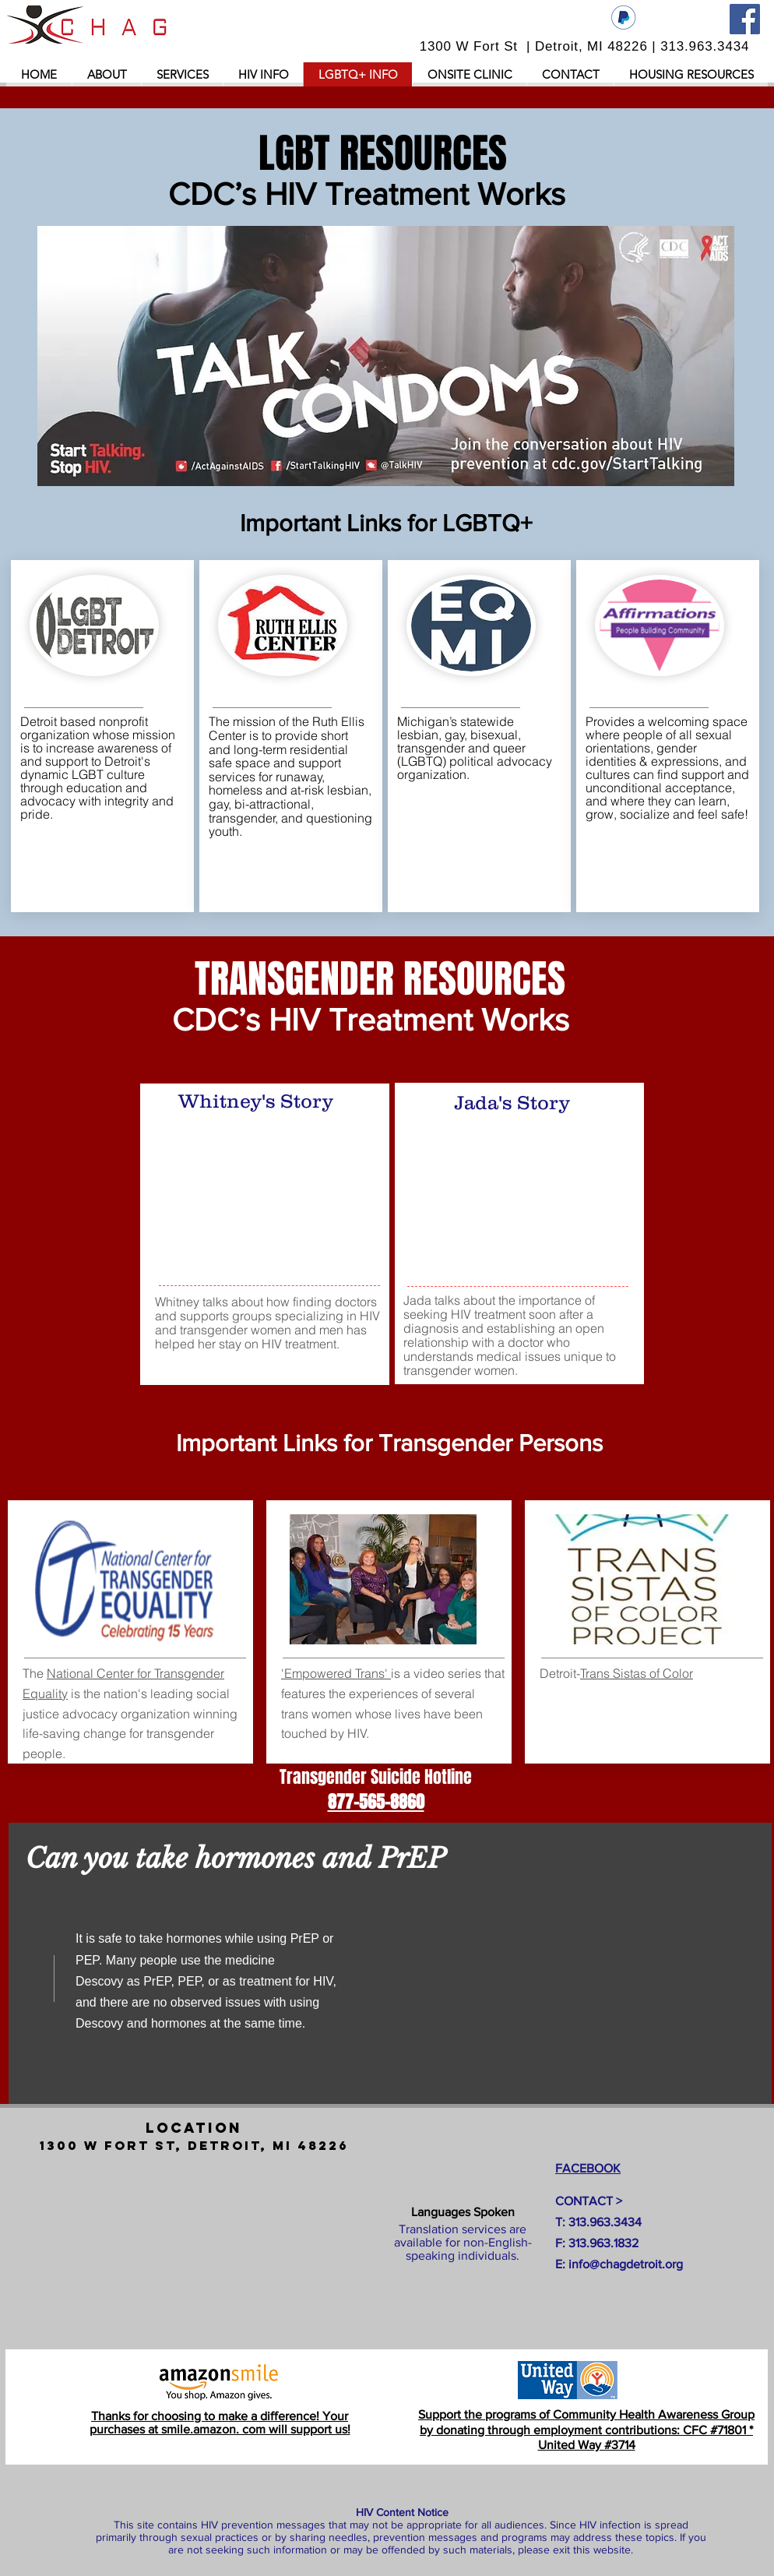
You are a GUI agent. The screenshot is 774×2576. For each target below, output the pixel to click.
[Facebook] (745, 19)
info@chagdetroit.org (625, 2264)
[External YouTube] (269, 1197)
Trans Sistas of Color (636, 1673)
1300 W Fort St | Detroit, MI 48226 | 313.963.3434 (585, 46)
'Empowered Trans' (336, 1673)
